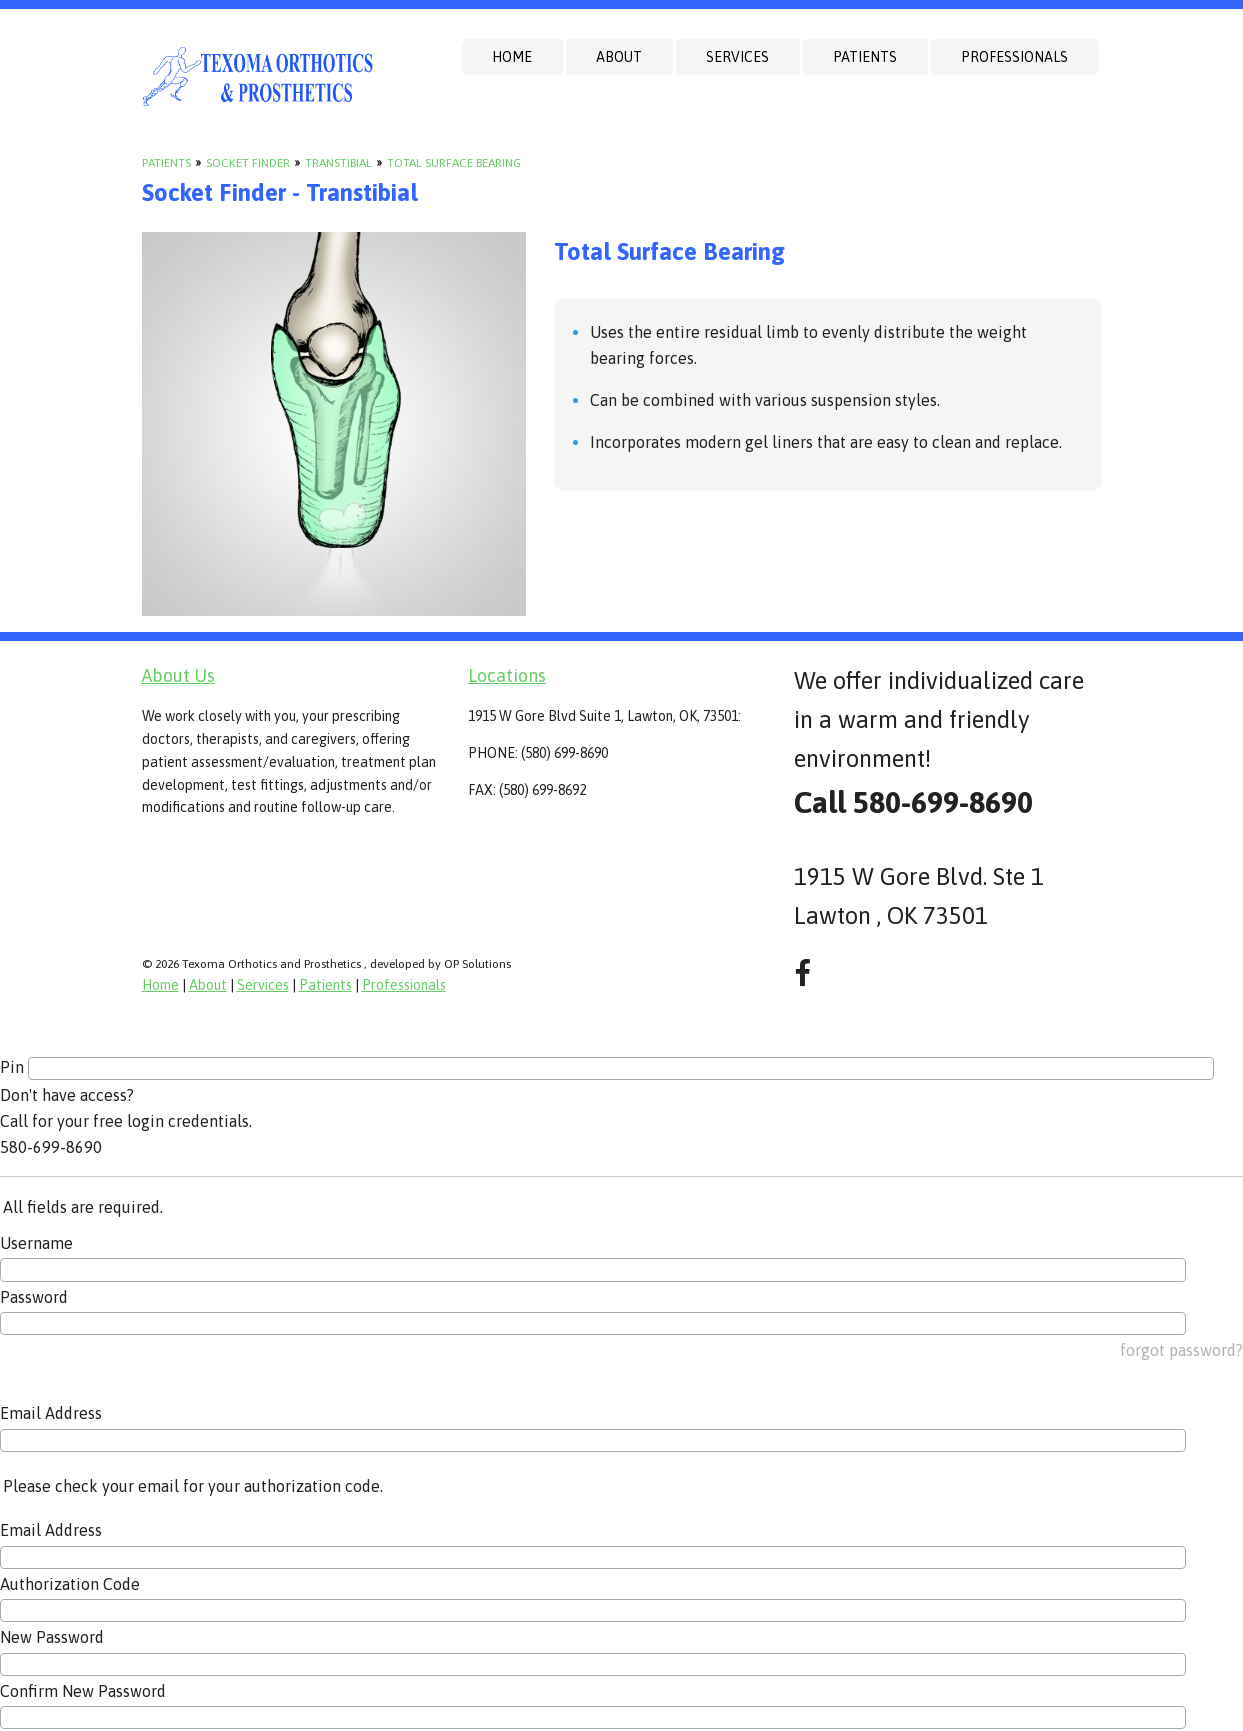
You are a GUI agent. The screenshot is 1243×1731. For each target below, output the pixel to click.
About (619, 57)
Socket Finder (248, 163)
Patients (865, 57)
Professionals (1014, 57)
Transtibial (338, 163)
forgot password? (1181, 1350)
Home (512, 57)
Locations (507, 675)
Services (737, 57)
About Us (178, 675)
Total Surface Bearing (454, 163)
